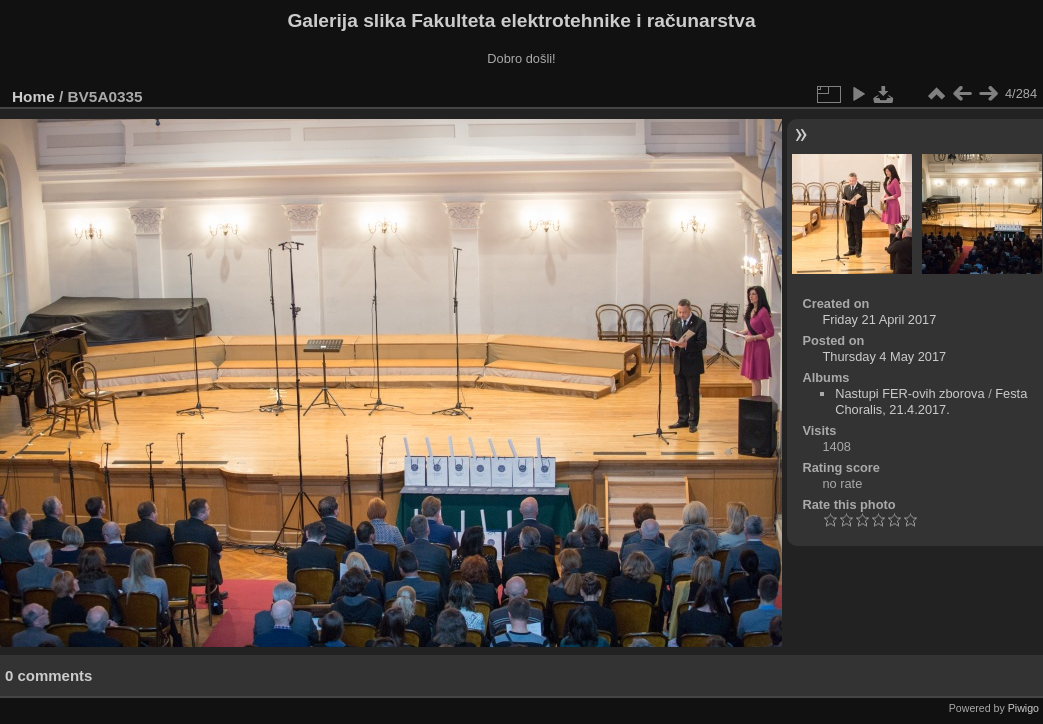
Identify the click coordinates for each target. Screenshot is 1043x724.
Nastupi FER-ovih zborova (909, 393)
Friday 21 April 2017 (879, 319)
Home (33, 96)
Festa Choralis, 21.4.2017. (931, 401)
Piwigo (1023, 708)
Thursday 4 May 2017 (884, 356)
